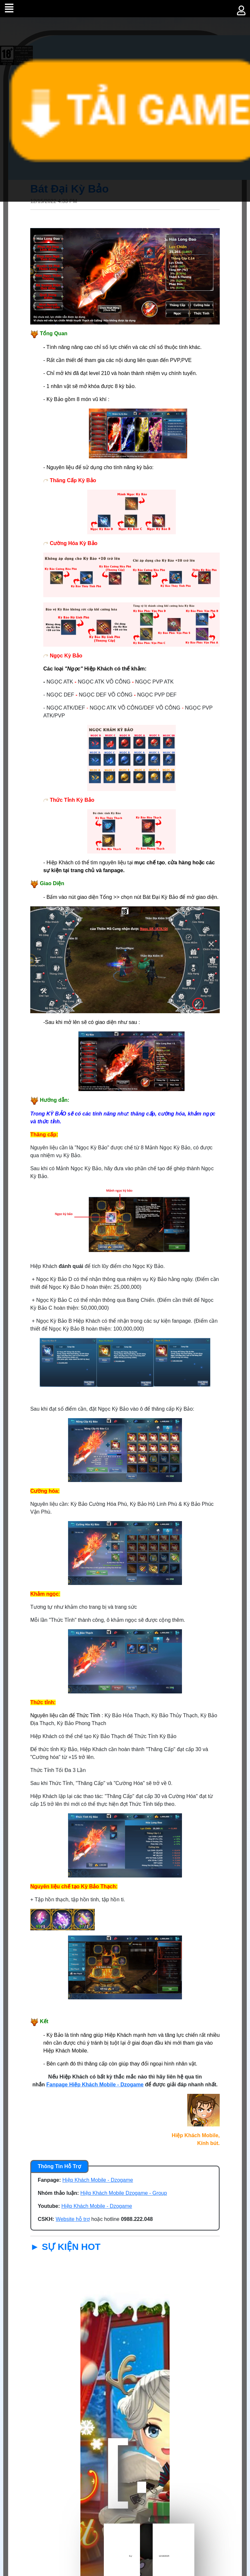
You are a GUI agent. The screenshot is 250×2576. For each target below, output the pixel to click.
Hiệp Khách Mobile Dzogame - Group (123, 2193)
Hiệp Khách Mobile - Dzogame (97, 2180)
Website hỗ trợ (73, 2219)
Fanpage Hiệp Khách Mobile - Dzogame (95, 2084)
